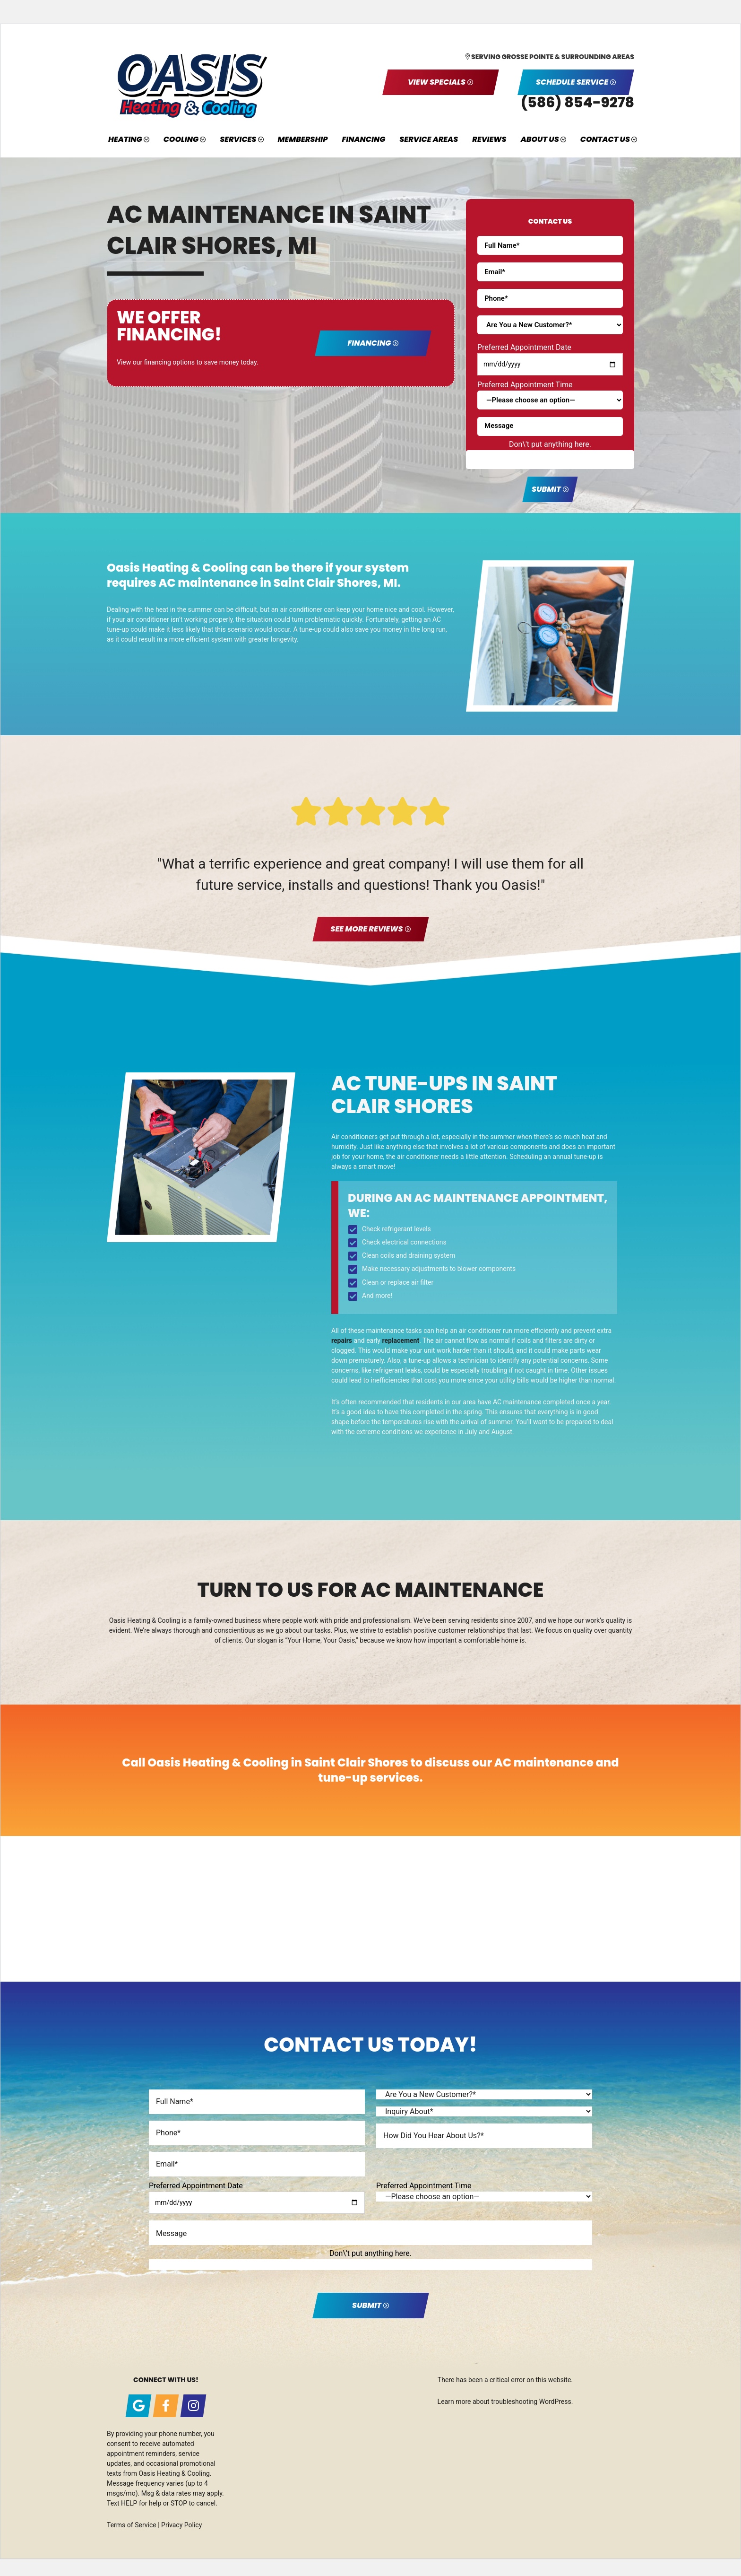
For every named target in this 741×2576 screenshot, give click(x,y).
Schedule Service (572, 82)
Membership (303, 139)
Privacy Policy (181, 2525)
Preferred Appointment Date (524, 347)
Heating (125, 139)
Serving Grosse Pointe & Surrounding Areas (552, 56)
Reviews (489, 139)
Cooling (181, 139)
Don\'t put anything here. (550, 444)
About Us (540, 139)
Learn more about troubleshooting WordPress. (505, 2401)
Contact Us (605, 139)
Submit (546, 489)
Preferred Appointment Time (525, 384)
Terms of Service (131, 2525)
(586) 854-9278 (577, 103)
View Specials (436, 82)
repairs (341, 1340)
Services (238, 139)
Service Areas (428, 139)
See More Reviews (366, 928)
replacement (400, 1340)
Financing (363, 139)
